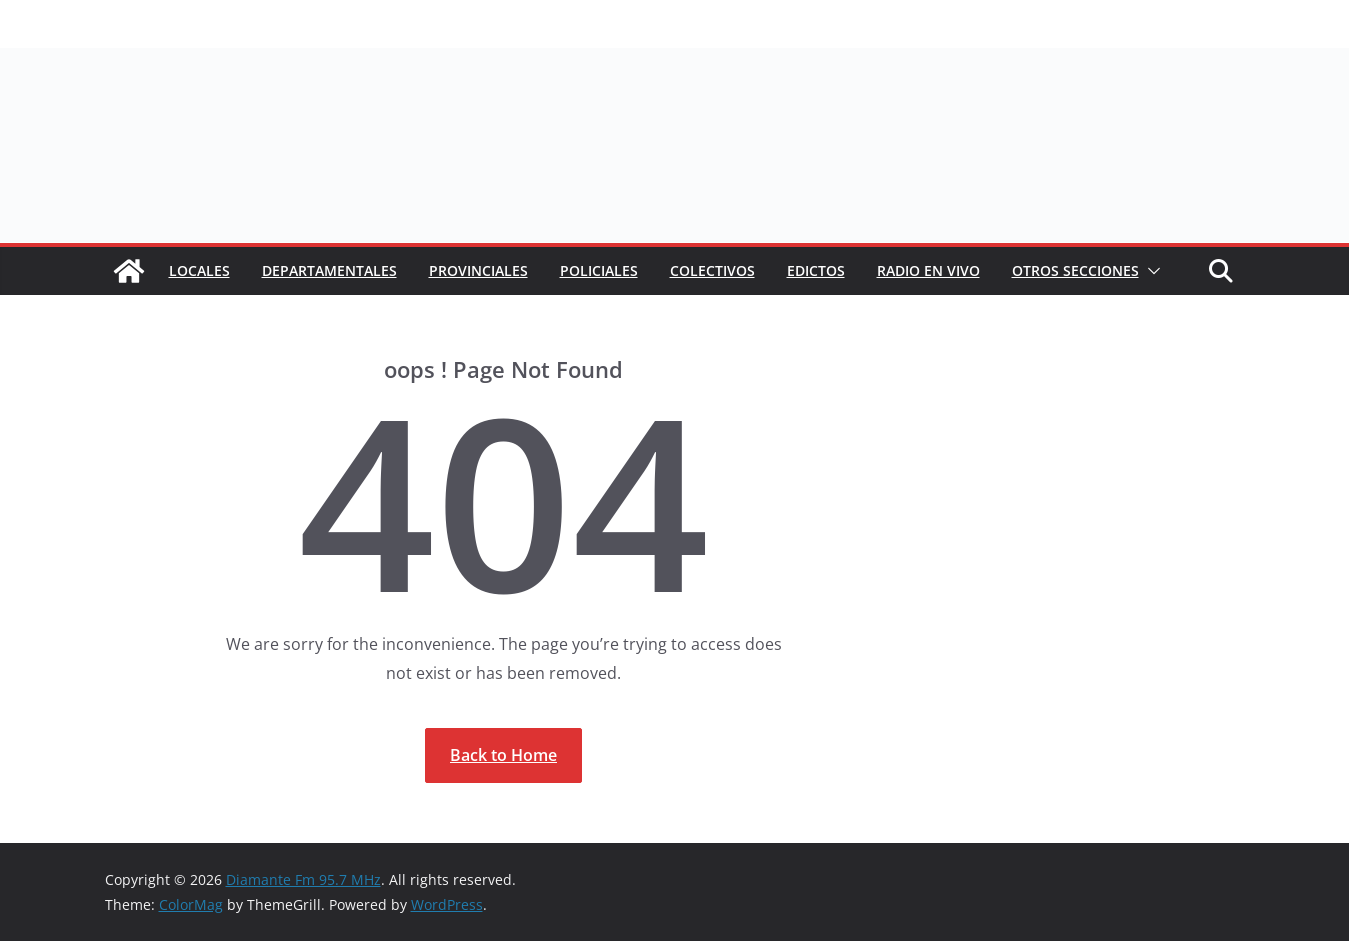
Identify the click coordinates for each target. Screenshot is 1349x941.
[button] (1150, 271)
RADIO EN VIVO (928, 270)
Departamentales (329, 270)
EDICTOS (816, 270)
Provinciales (478, 270)
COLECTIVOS (712, 270)
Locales (199, 270)
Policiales (599, 270)
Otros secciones (1075, 270)
